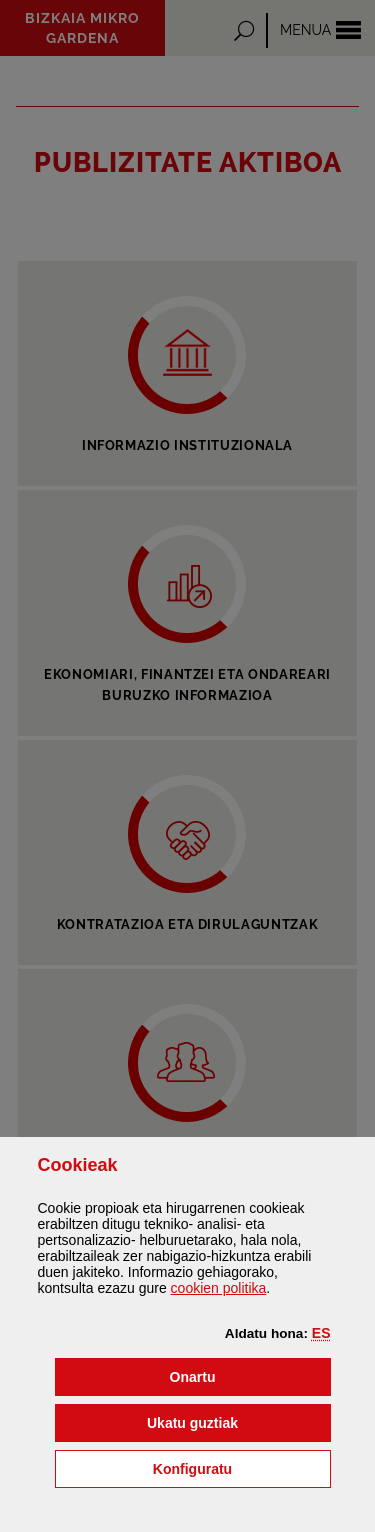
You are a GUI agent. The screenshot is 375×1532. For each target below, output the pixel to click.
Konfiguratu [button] (242, 1467)
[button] (321, 1333)
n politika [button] (219, 1288)
